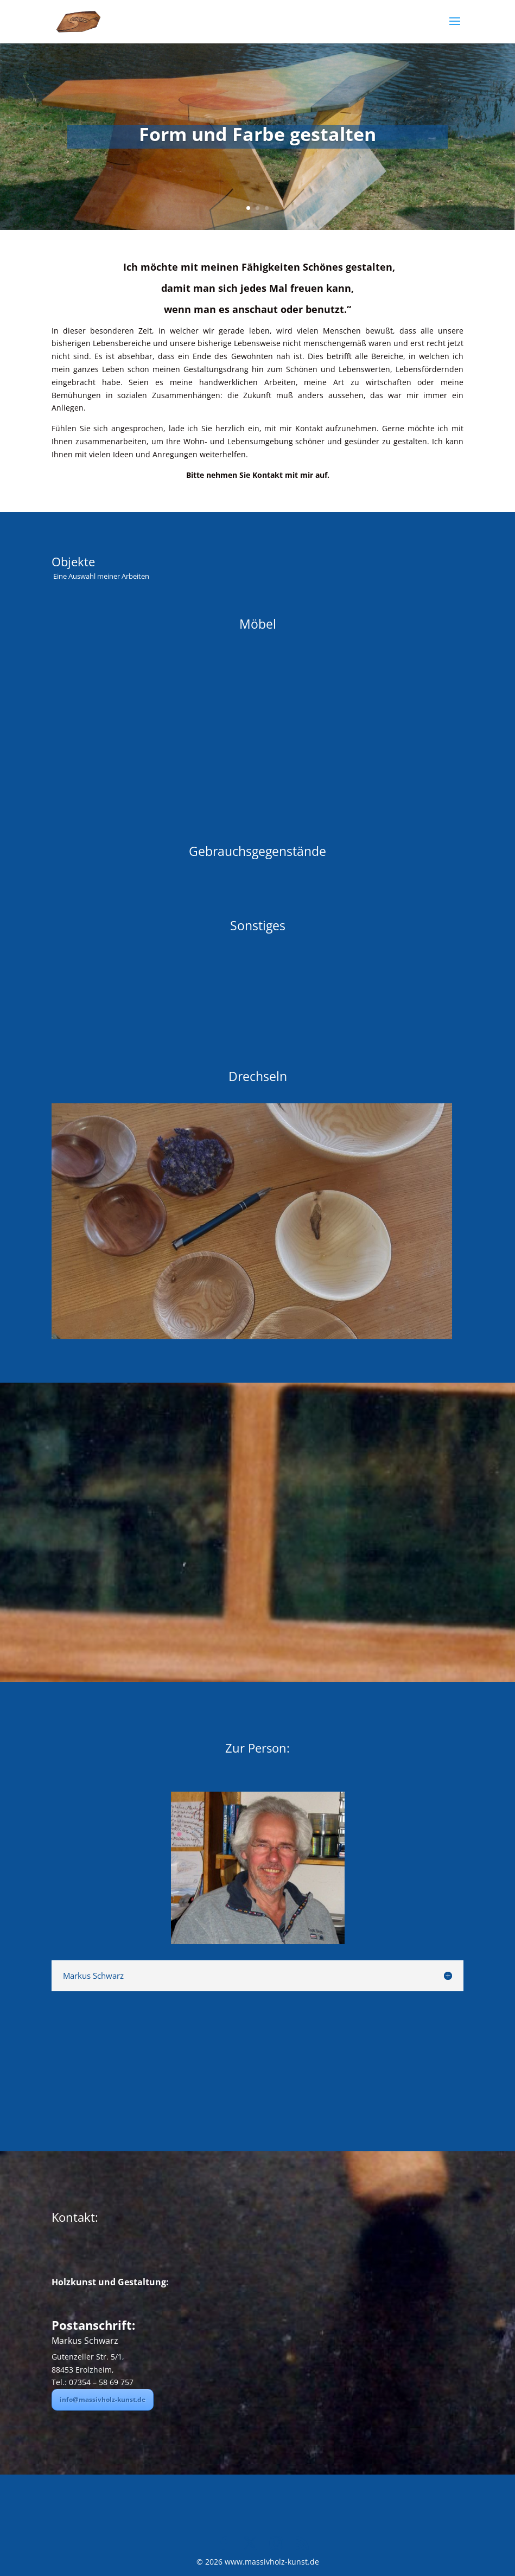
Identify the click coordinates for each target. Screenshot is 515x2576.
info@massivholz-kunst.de (102, 2399)
